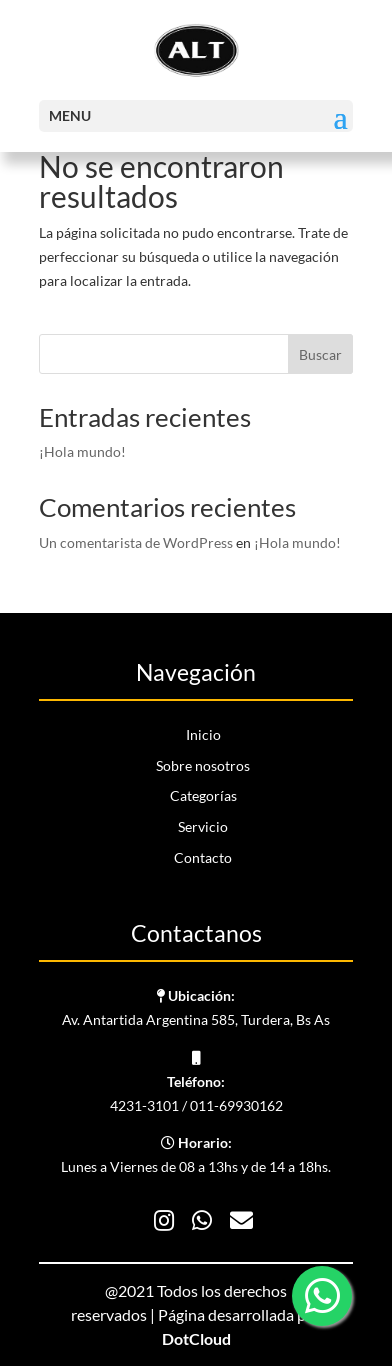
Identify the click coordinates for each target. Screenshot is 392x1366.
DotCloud (196, 1338)
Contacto (203, 857)
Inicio (203, 734)
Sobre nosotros (203, 765)
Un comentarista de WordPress (136, 542)
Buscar (320, 354)
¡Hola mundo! (82, 451)
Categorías (203, 795)
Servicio (203, 826)
